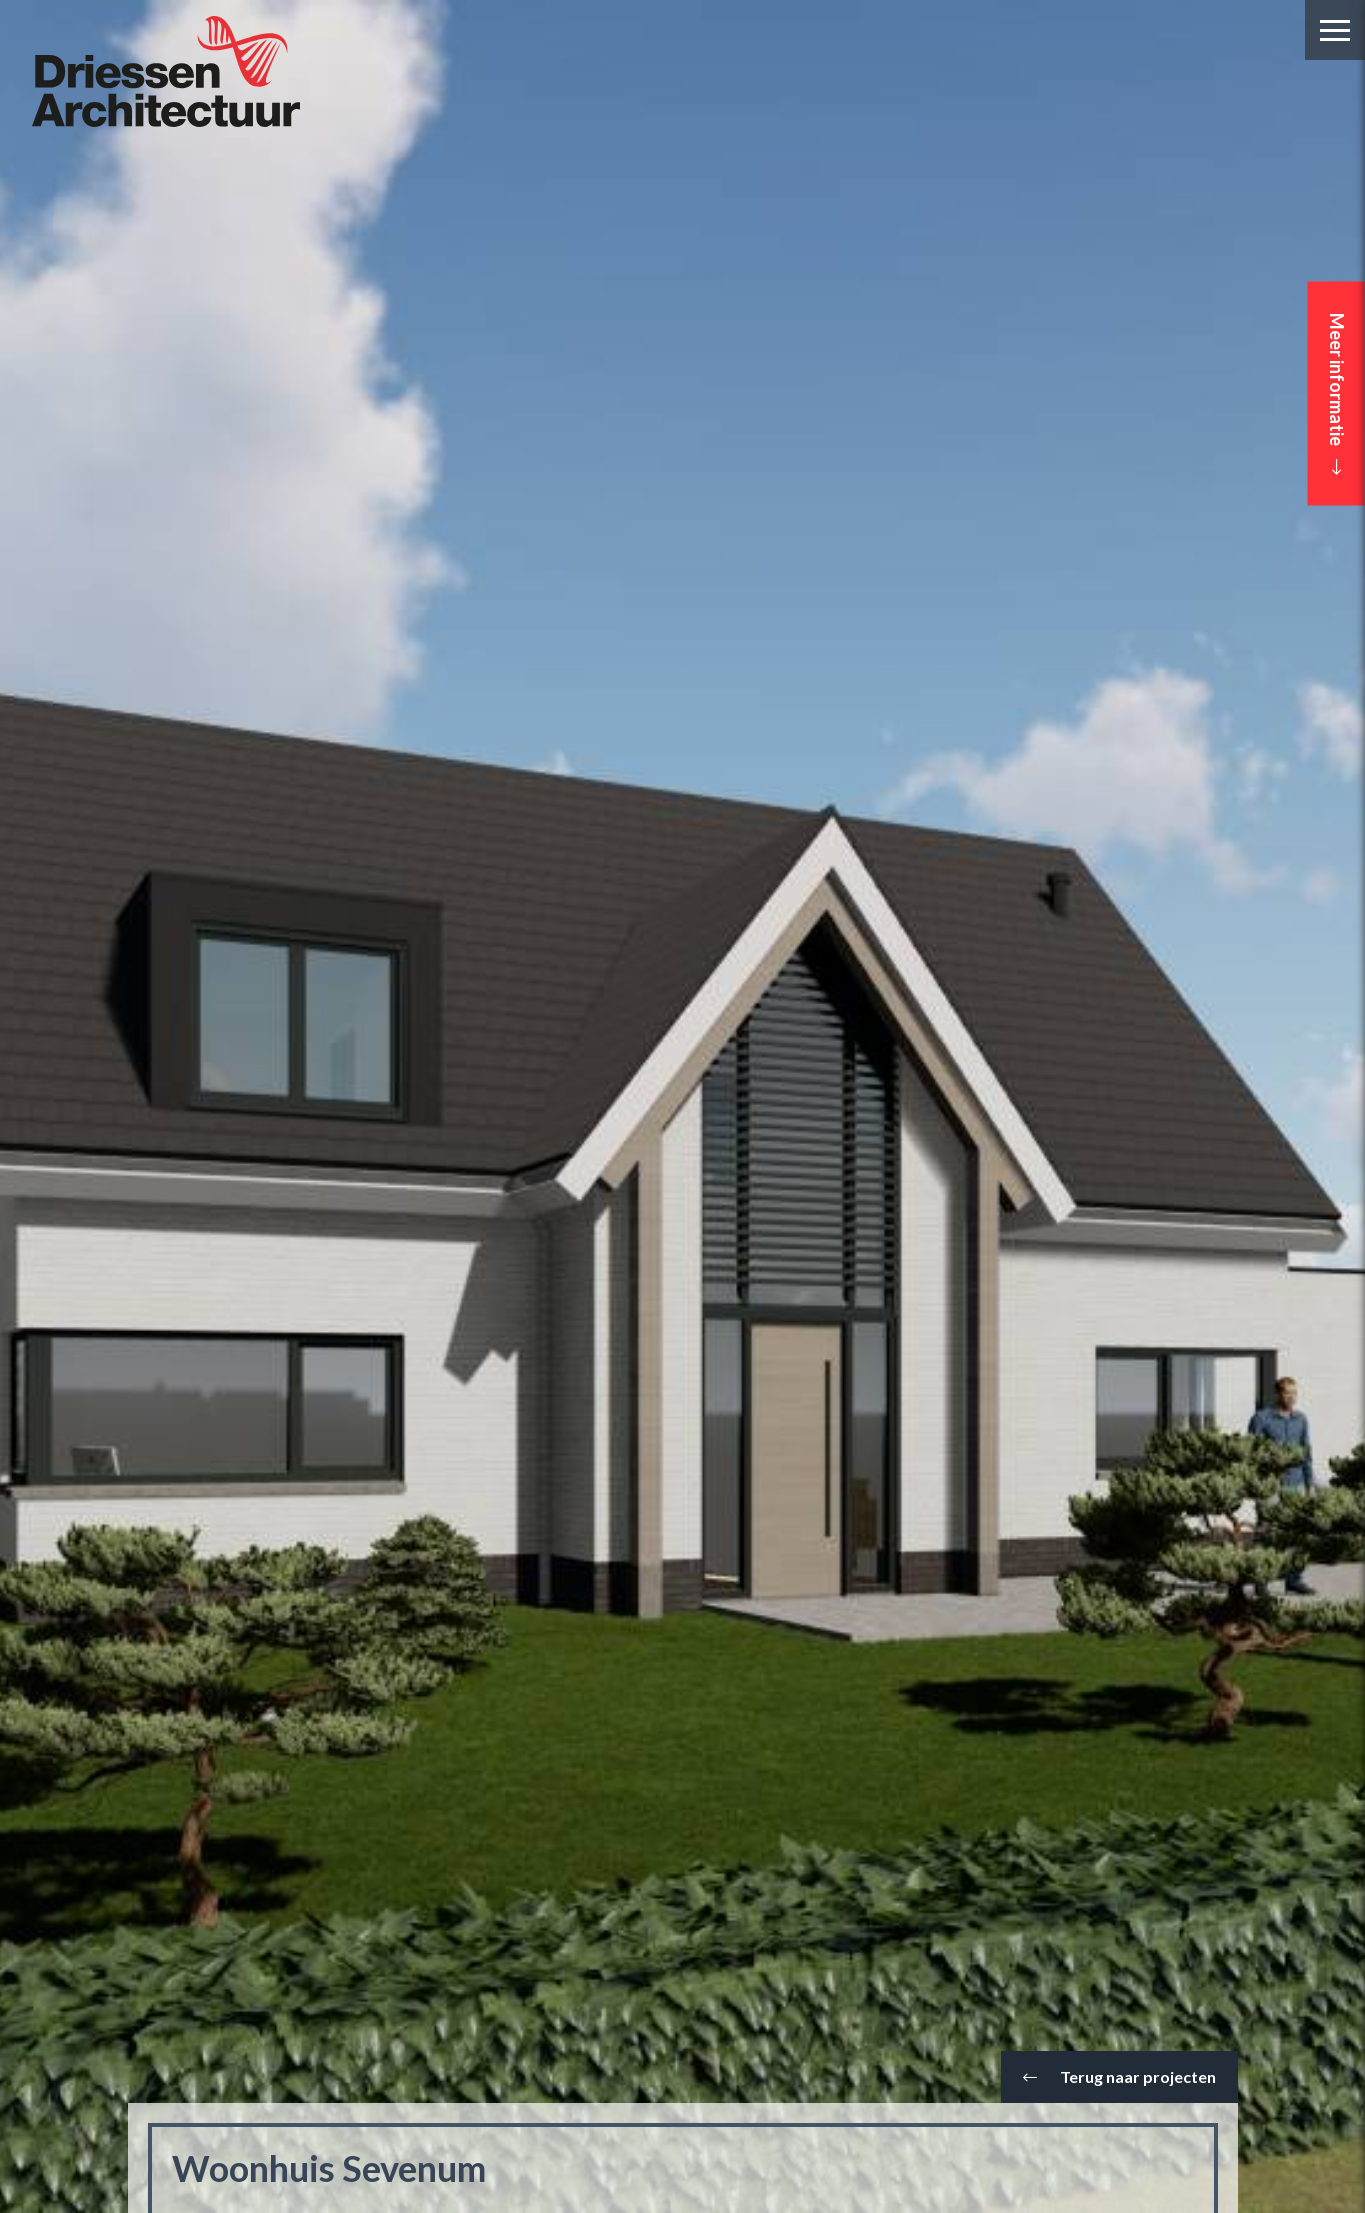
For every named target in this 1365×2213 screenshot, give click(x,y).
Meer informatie (1337, 394)
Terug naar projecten (1119, 2076)
